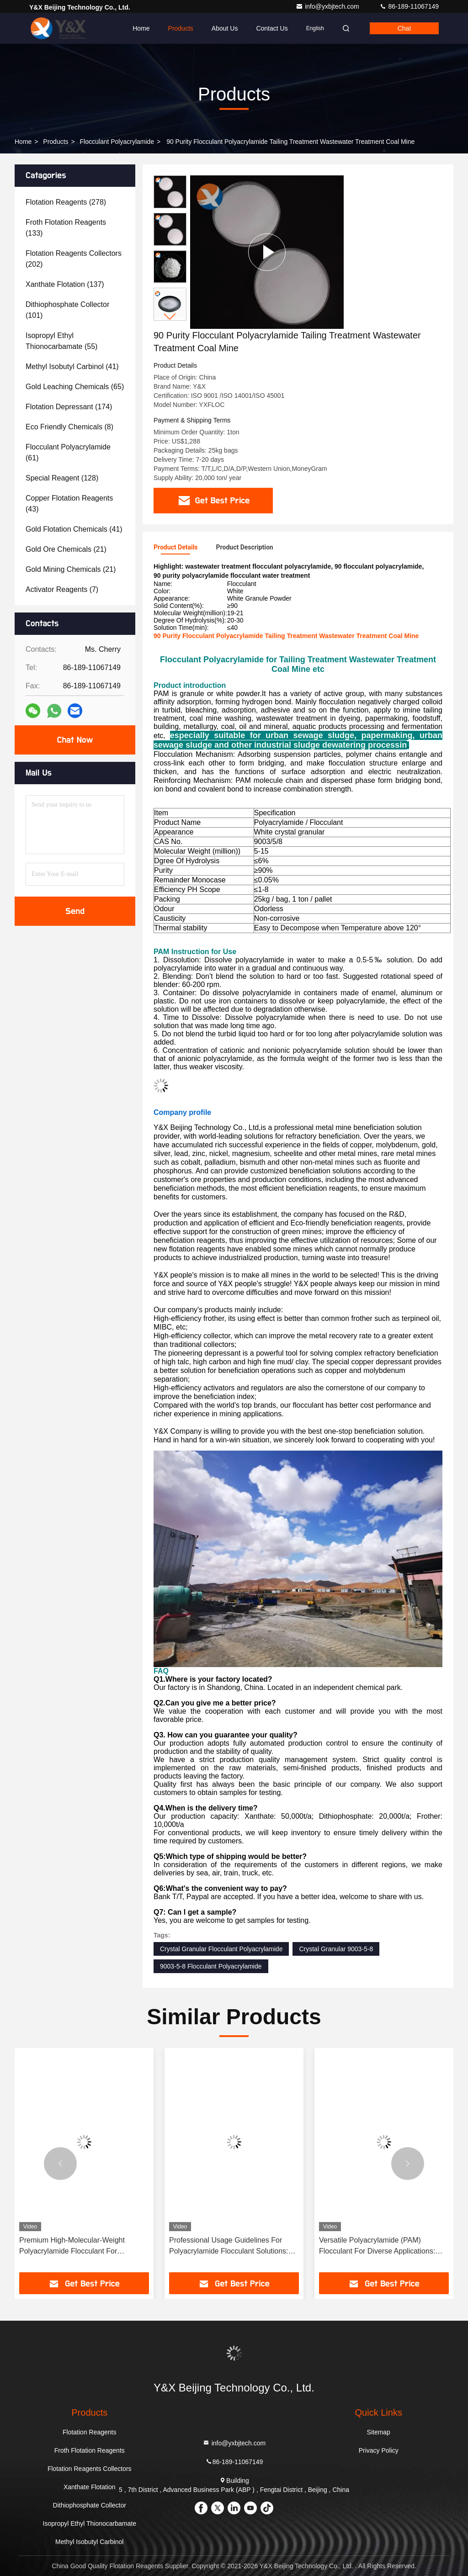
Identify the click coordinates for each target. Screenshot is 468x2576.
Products (180, 28)
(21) (66, 549)
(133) (66, 227)
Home (141, 28)
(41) (72, 366)
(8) (69, 427)
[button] (170, 317)
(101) (67, 310)
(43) (69, 503)
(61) (68, 452)
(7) (62, 589)
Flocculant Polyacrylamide (117, 141)
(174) (69, 407)
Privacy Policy (379, 2450)
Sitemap (378, 2432)
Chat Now (75, 739)
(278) (66, 202)
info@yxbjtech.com (328, 6)
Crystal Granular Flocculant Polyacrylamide (221, 1949)
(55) (61, 341)
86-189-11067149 (409, 6)
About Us (225, 28)
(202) (74, 258)
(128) (62, 478)
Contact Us (271, 28)
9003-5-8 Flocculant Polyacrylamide (211, 1966)
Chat (404, 28)
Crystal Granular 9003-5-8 (336, 1949)
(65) (75, 387)
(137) (65, 284)
